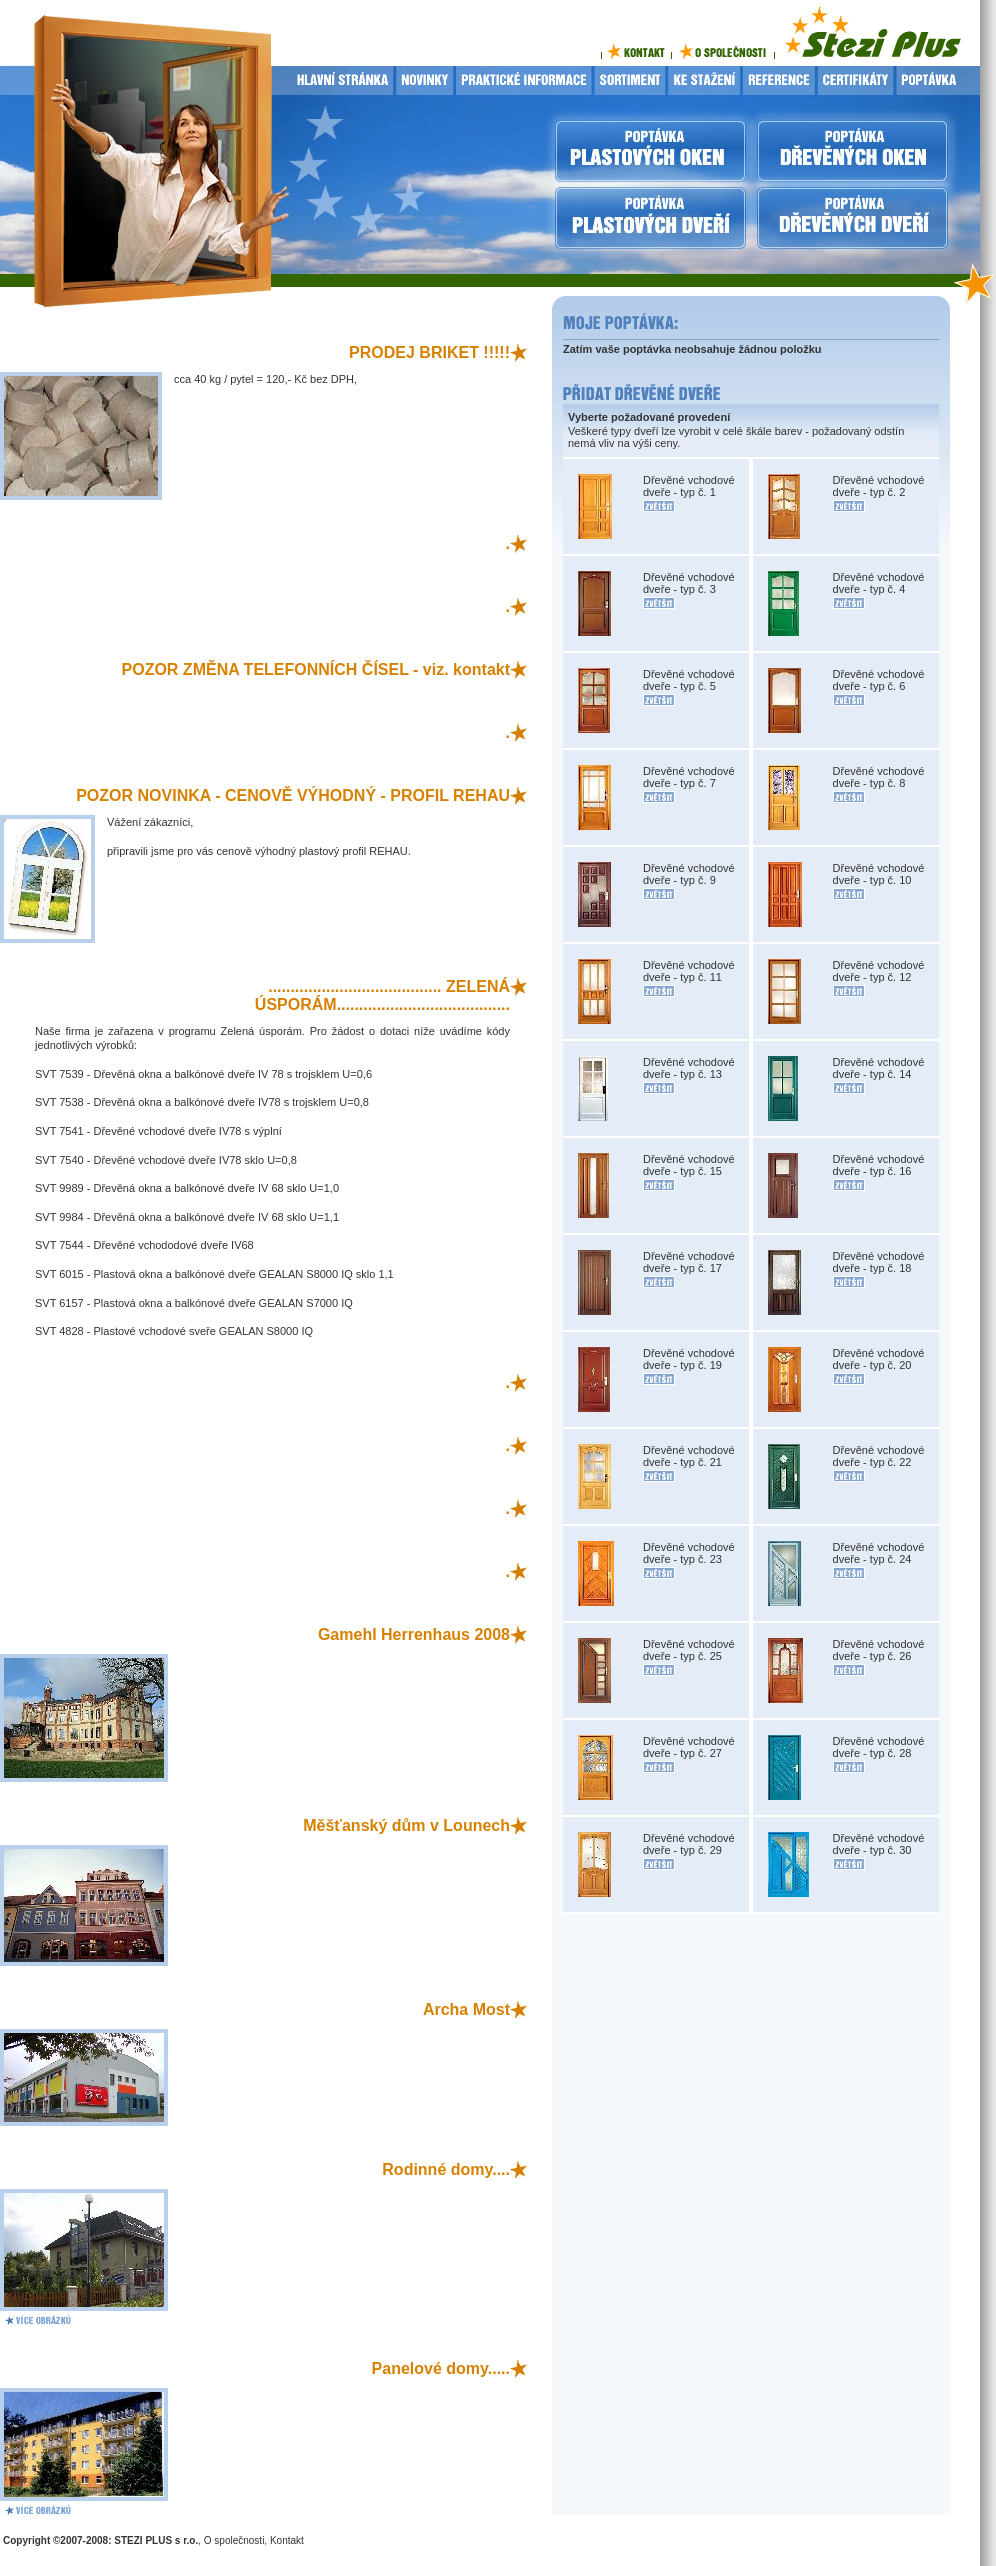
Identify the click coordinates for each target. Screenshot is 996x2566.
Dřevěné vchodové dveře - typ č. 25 (689, 1650)
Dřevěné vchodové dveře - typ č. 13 (689, 1068)
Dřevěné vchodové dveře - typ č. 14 (879, 1068)
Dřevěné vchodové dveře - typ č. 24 (879, 1553)
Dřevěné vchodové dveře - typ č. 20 (879, 1359)
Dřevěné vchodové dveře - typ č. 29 (689, 1844)
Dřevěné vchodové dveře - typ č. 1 (689, 486)
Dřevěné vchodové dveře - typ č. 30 (879, 1844)
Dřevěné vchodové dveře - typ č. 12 (879, 971)
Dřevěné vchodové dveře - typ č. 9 (689, 874)
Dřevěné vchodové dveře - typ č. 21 (689, 1456)
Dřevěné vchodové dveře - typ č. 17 (689, 1262)
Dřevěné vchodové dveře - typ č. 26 (879, 1650)
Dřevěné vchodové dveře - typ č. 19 (689, 1359)
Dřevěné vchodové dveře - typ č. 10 (879, 874)
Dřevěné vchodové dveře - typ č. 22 (879, 1456)
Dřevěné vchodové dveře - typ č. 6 (879, 680)
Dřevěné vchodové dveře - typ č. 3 (689, 583)
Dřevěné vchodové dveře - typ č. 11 (689, 971)
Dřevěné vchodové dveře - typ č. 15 (689, 1165)
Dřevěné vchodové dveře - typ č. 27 (689, 1747)
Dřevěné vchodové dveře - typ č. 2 (879, 486)
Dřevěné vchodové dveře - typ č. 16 (879, 1165)
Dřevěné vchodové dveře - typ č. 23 (689, 1553)
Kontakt (287, 2540)
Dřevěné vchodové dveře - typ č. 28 (879, 1747)
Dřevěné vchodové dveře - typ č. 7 (689, 777)
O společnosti (234, 2540)
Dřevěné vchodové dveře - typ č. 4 (879, 583)
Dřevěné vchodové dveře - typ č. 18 (879, 1262)
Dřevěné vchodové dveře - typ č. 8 (879, 777)
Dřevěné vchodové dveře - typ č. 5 (689, 680)
